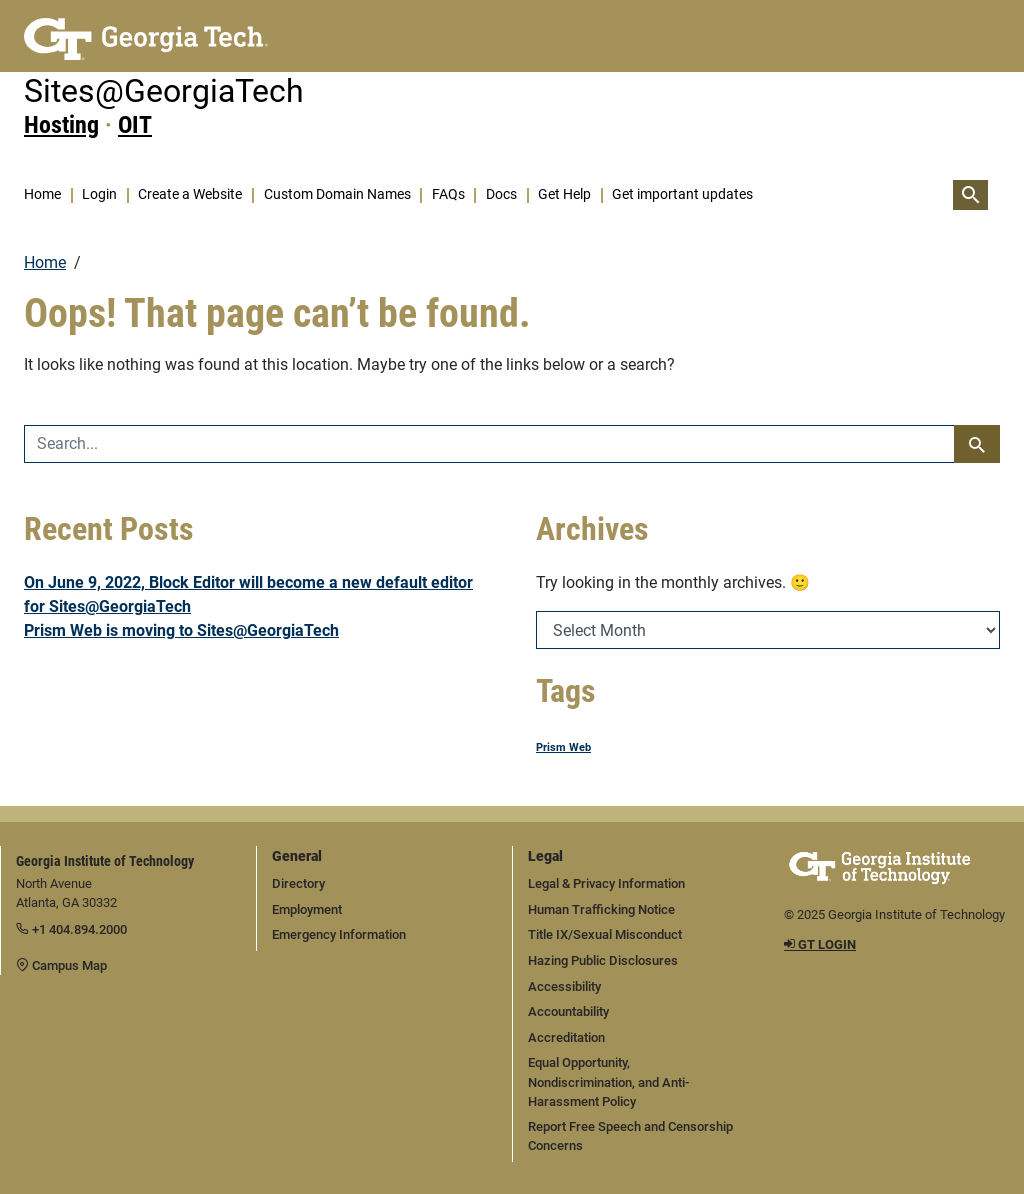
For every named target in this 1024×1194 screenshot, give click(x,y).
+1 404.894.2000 (71, 929)
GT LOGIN (820, 944)
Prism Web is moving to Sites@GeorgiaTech (181, 630)
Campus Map (61, 965)
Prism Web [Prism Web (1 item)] (563, 747)
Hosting (61, 125)
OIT (135, 125)
